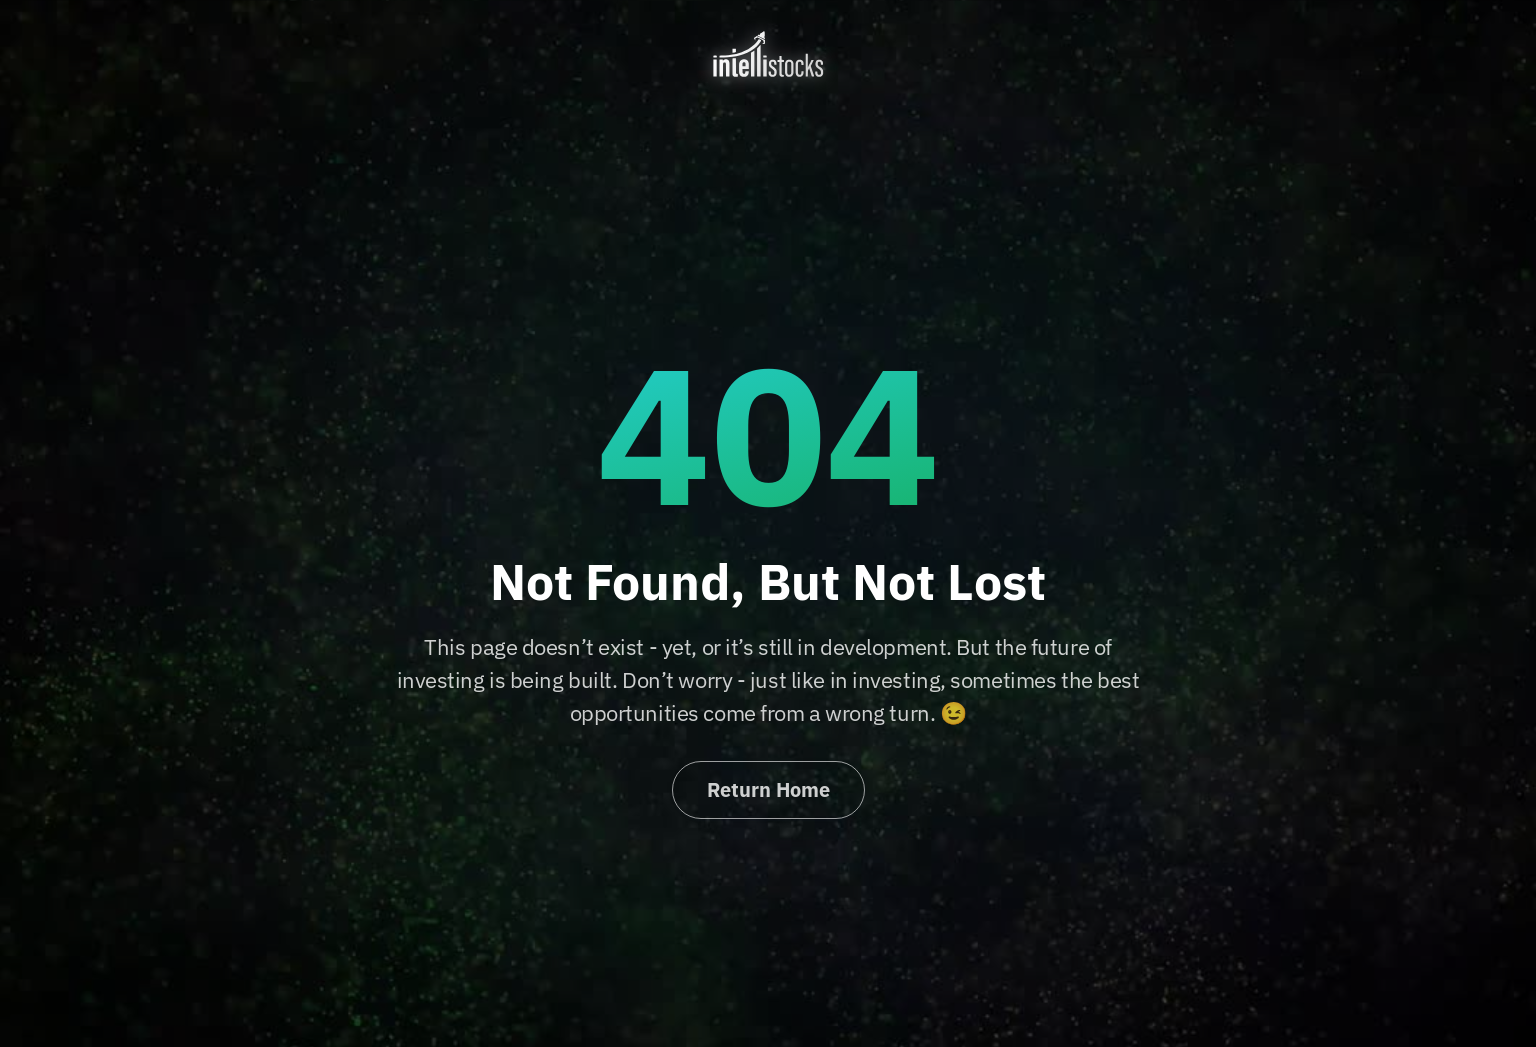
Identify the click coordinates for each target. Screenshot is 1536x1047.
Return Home (768, 789)
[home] (768, 54)
